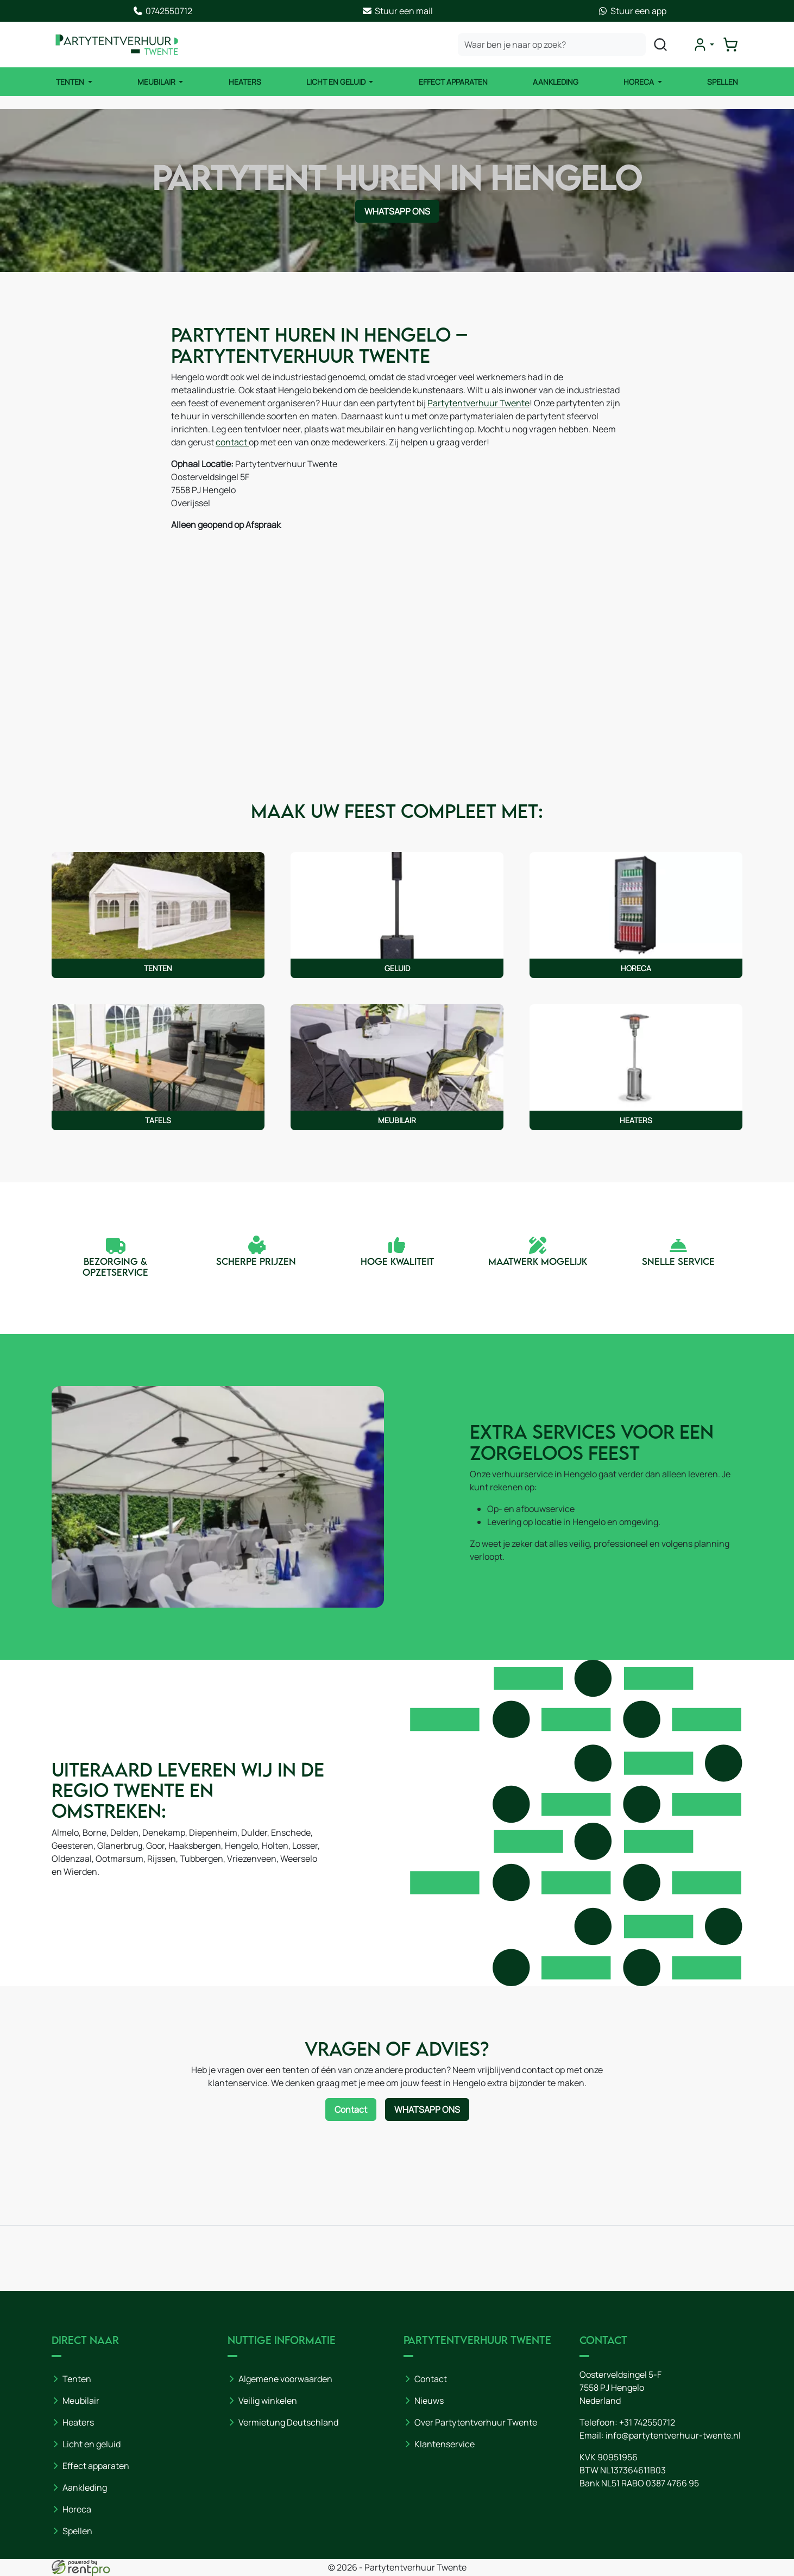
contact (232, 442)
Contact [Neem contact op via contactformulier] (351, 2109)
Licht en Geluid (336, 82)
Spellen (722, 82)
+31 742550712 (647, 2422)
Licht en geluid (91, 2444)
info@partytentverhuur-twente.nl (673, 2435)
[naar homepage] (117, 44)
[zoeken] (660, 44)
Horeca (639, 82)
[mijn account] (703, 44)
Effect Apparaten (453, 82)
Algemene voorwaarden (285, 2379)
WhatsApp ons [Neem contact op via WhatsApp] (397, 211)
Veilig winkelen (267, 2401)
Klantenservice (444, 2444)
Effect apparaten (95, 2466)
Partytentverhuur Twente (478, 403)
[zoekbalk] (552, 44)
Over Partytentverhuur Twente (475, 2422)
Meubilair (157, 82)
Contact (430, 2379)
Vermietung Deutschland (288, 2422)
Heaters (245, 82)
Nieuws (429, 2401)
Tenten (71, 82)
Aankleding (555, 82)
